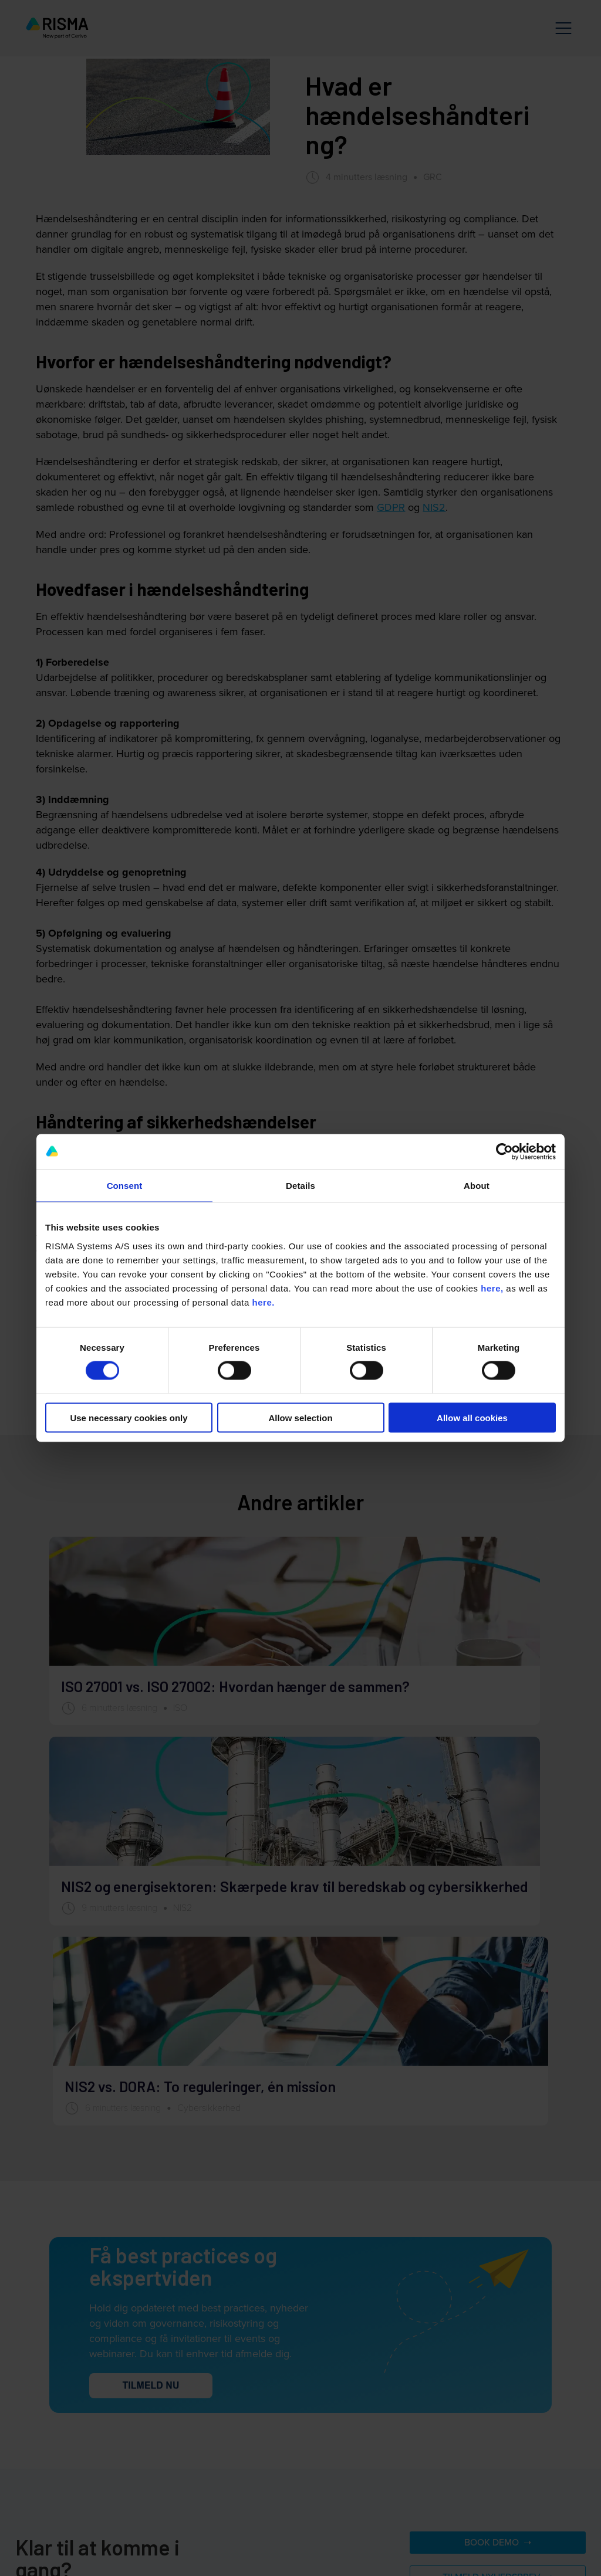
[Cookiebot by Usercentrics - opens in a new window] (504, 1152)
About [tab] (476, 1186)
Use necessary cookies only (128, 1417)
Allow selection (300, 1417)
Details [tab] (300, 1186)
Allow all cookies (472, 1417)
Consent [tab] (125, 1186)
